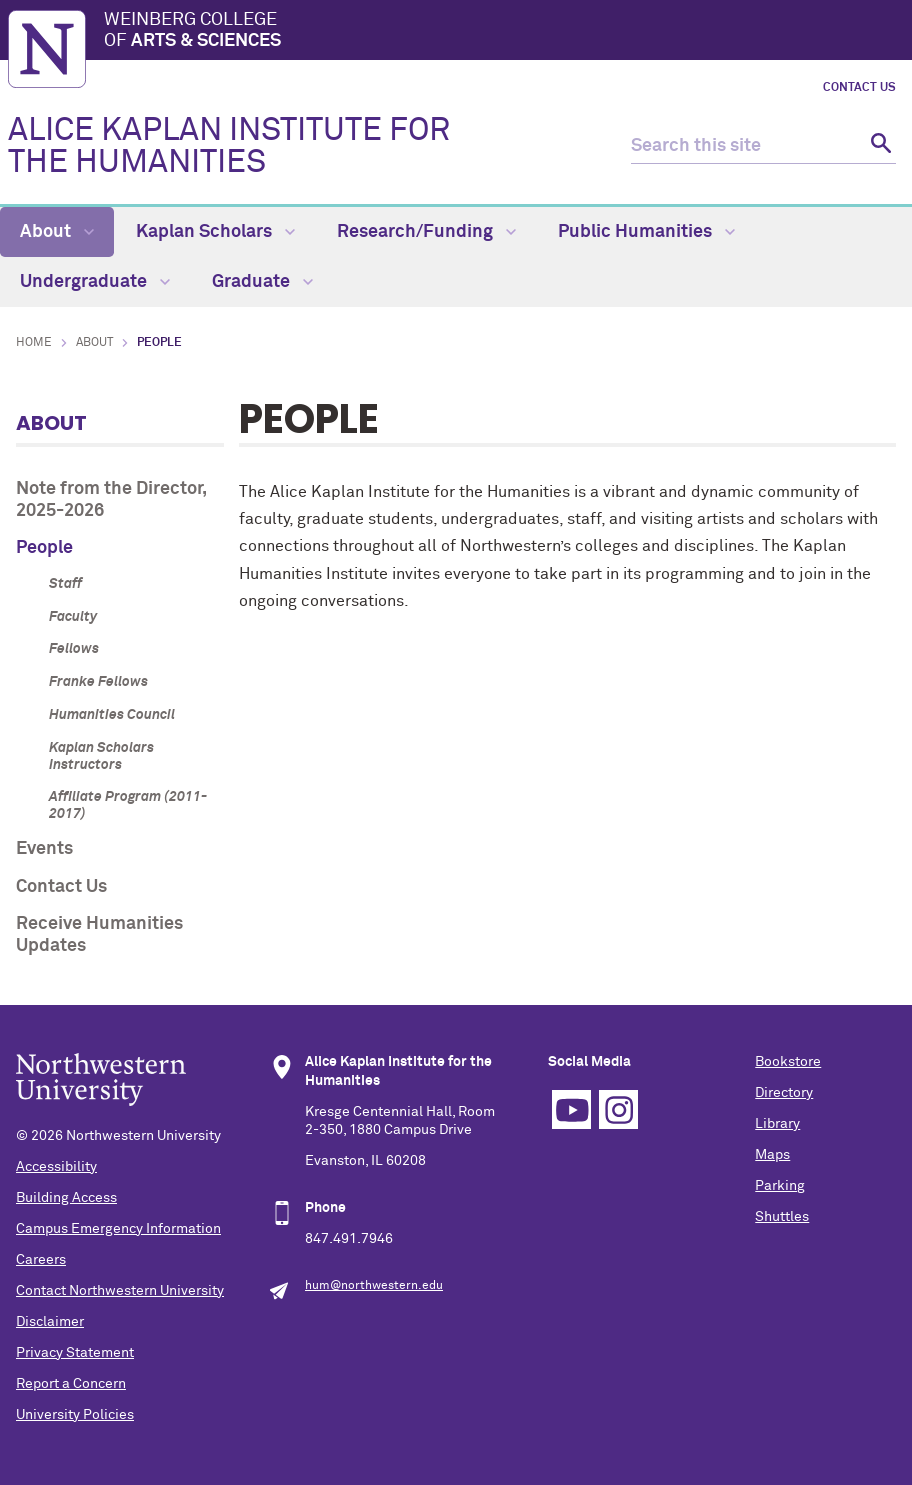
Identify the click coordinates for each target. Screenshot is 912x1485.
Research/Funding (426, 232)
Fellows (74, 649)
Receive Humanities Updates (99, 935)
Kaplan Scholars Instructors (101, 756)
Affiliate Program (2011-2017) (128, 805)
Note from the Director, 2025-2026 (111, 500)
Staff (65, 584)
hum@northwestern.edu (374, 1286)
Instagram (618, 1109)
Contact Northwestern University (120, 1291)
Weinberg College (504, 32)
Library (777, 1124)
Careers (41, 1260)
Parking (780, 1186)
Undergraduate (95, 282)
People (44, 548)
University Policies (75, 1415)
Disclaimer (50, 1322)
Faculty (73, 617)
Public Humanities (646, 232)
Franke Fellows (98, 682)
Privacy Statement (75, 1353)
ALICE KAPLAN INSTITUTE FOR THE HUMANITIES (229, 147)
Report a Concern (71, 1384)
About (57, 232)
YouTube (571, 1109)
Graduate (262, 282)
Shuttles (782, 1217)
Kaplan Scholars (215, 232)
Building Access (66, 1198)
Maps (772, 1155)
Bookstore (788, 1062)
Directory (784, 1093)
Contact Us (859, 88)
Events (44, 849)
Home (34, 343)
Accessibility (56, 1167)
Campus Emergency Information (118, 1229)
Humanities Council (112, 715)
